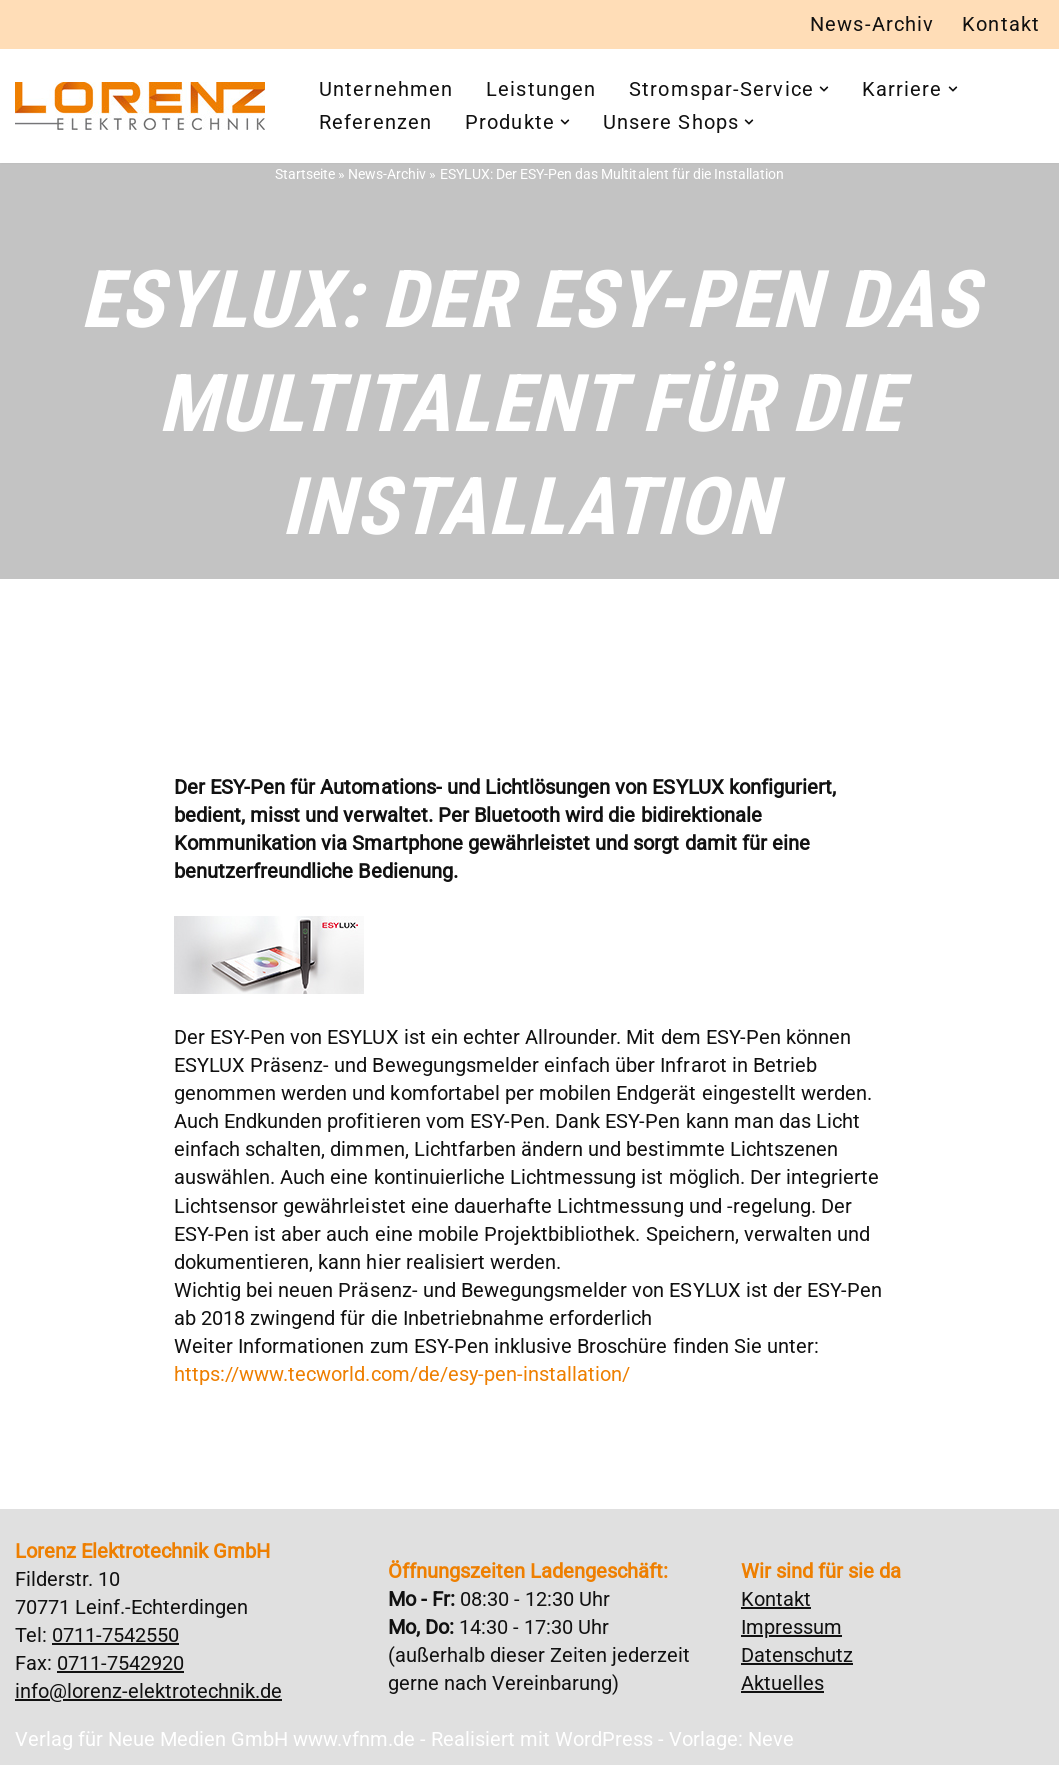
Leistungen (541, 90)
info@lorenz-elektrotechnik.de (148, 1691)
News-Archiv (872, 25)
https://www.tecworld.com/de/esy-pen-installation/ (401, 1375)
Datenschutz (797, 1655)
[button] (824, 90)
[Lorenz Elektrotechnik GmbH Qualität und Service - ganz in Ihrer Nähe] (140, 106)
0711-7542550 (115, 1635)
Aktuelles (782, 1683)
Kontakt (1001, 25)
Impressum (791, 1627)
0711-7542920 (120, 1663)
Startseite (306, 174)
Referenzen (375, 123)
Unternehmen (386, 90)
